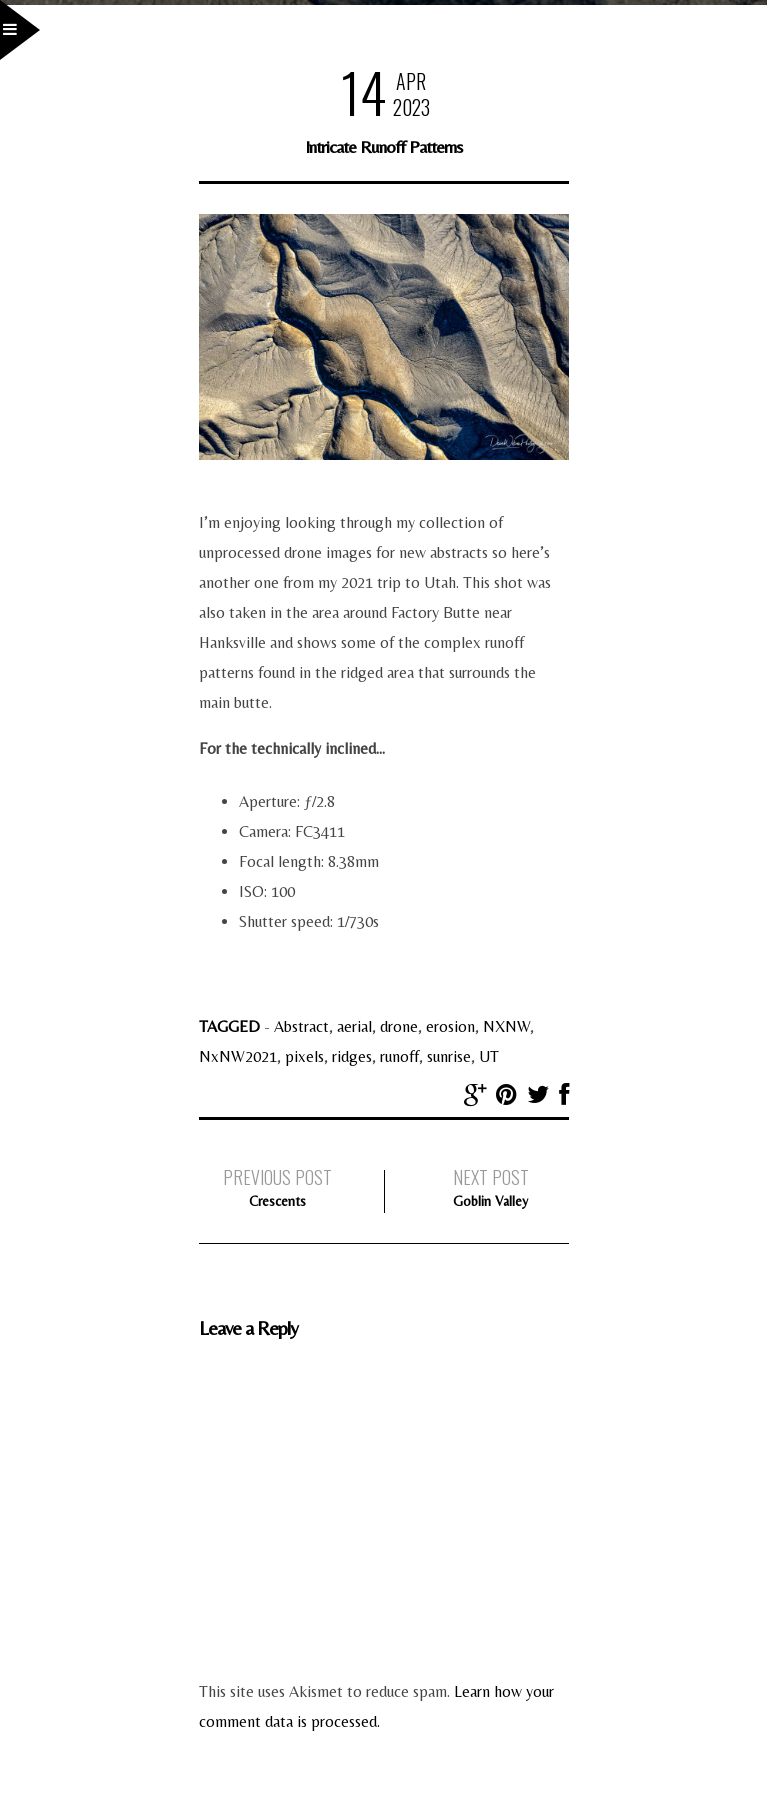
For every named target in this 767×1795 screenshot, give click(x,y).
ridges (352, 1056)
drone (399, 1026)
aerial (354, 1026)
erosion (450, 1026)
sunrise (449, 1056)
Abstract (301, 1026)
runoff (399, 1056)
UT (489, 1056)
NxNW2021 (238, 1056)
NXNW (506, 1026)
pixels (304, 1056)
